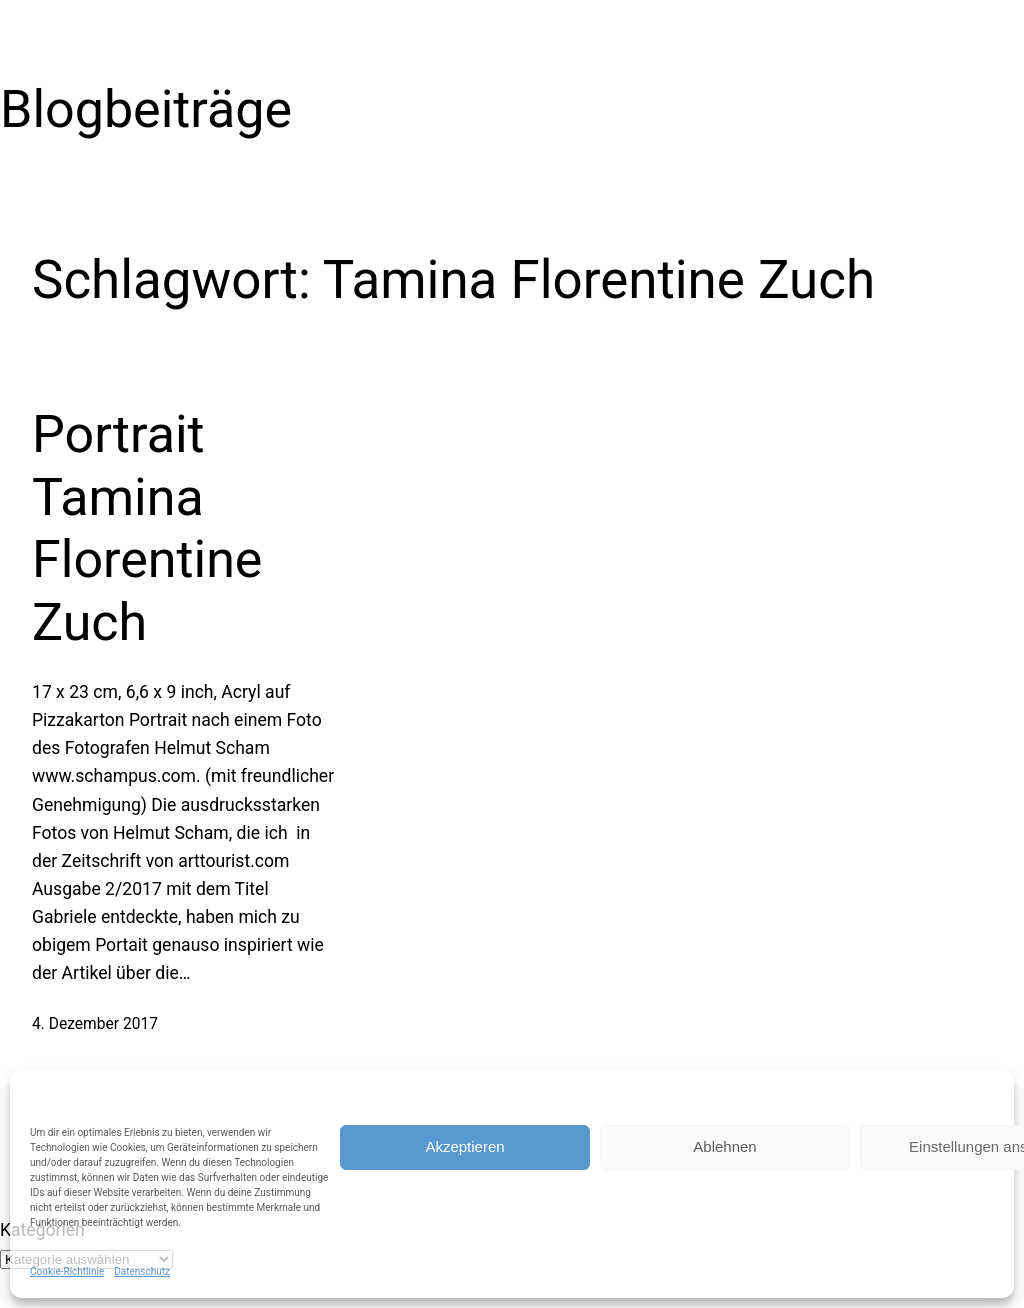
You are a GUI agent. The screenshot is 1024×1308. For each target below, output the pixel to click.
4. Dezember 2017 (95, 1024)
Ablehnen (724, 1146)
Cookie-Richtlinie (67, 1271)
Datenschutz (142, 1271)
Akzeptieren (464, 1146)
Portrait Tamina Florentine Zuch (147, 528)
